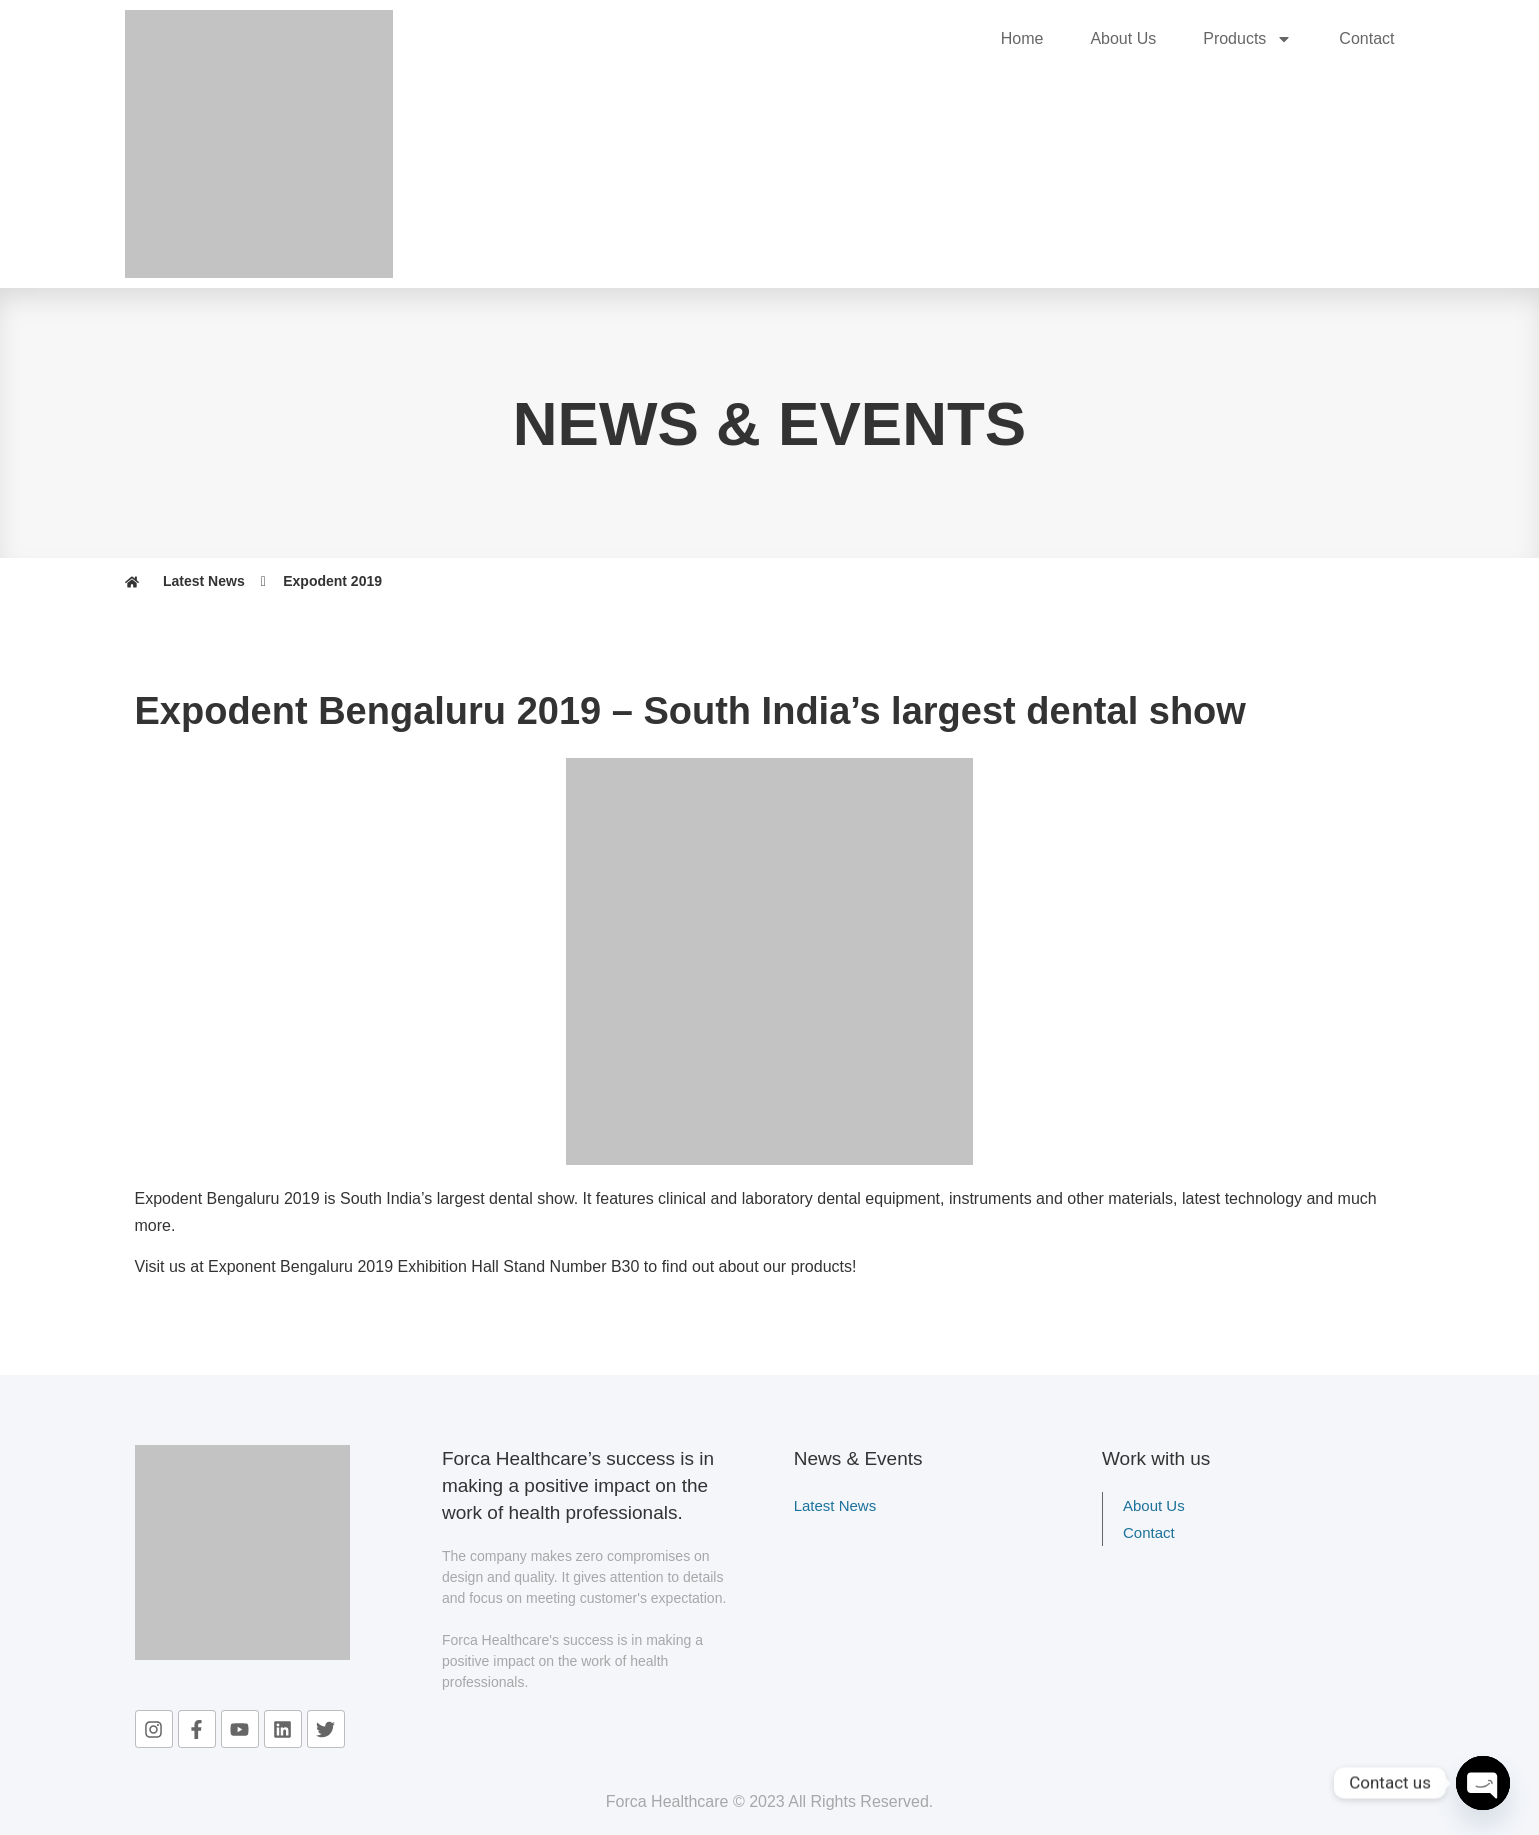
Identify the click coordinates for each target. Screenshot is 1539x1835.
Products (1247, 39)
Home (1022, 38)
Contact (1366, 38)
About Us (1123, 38)
